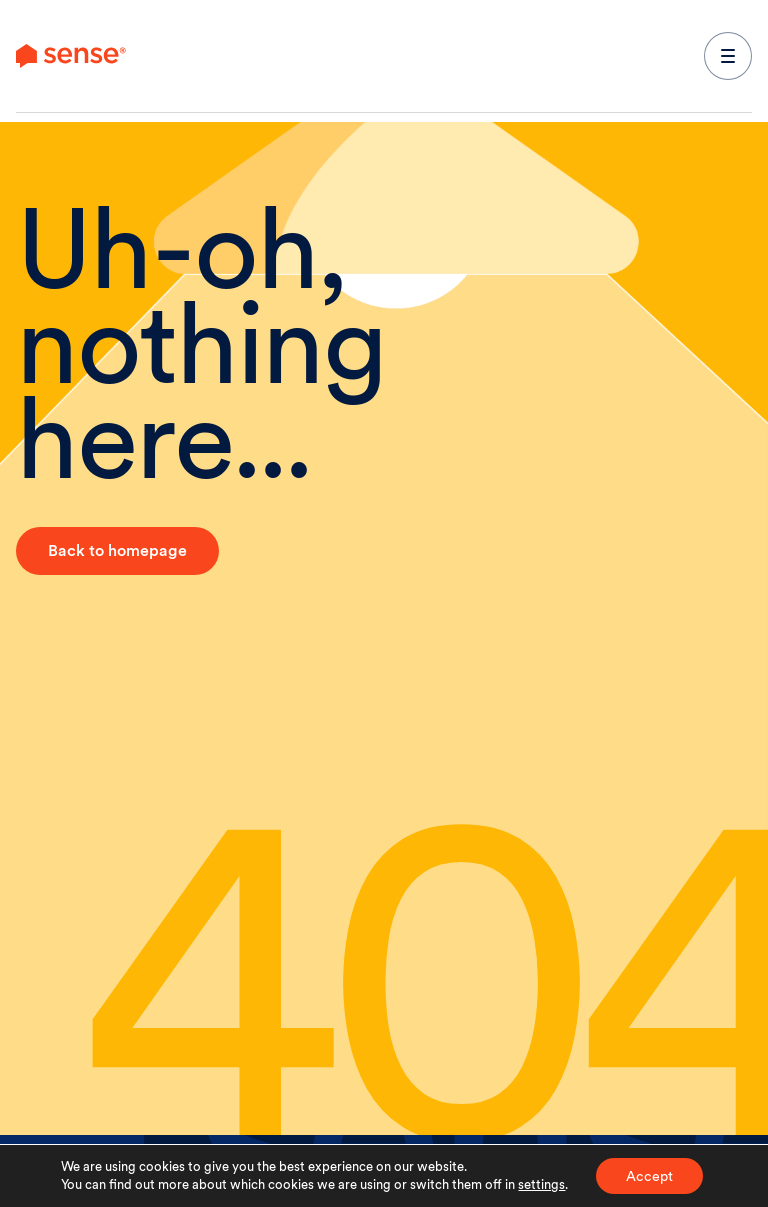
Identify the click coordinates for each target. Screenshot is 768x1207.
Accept (649, 1176)
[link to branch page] (71, 56)
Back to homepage (117, 550)
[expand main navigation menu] (728, 56)
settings (541, 1184)
